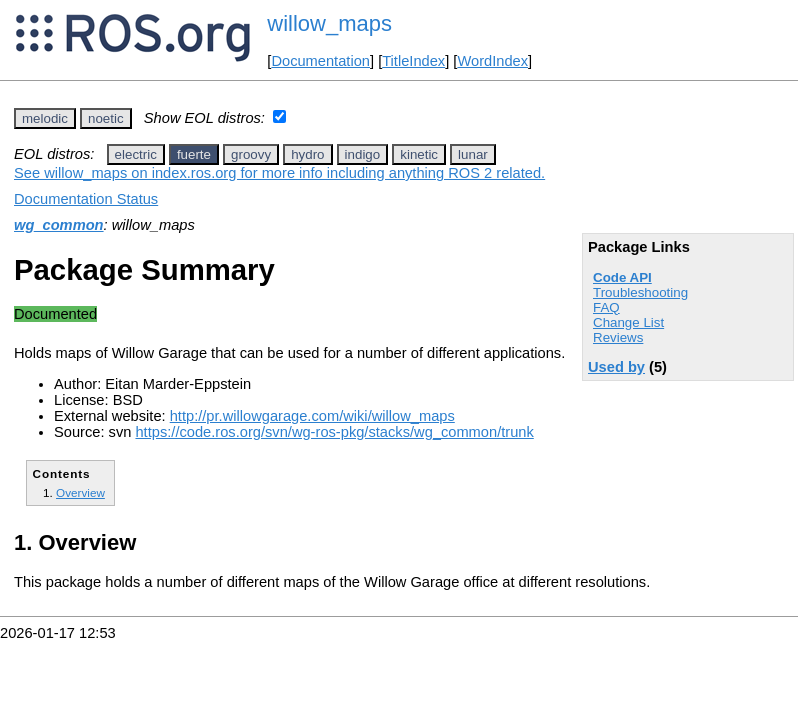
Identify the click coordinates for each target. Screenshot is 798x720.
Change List (628, 322)
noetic (106, 118)
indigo (363, 154)
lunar (473, 154)
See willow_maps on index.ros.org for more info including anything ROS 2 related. (279, 173)
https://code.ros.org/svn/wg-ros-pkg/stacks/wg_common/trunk (334, 432)
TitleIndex (413, 61)
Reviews (618, 337)
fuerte (194, 154)
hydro (307, 154)
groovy (251, 154)
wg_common (59, 225)
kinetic (419, 154)
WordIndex (492, 61)
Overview (80, 492)
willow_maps (329, 23)
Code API (622, 277)
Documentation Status (86, 199)
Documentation (320, 61)
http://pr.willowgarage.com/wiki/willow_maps (312, 416)
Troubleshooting (640, 292)
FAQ (606, 307)
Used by (616, 367)
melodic (45, 118)
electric (136, 154)
